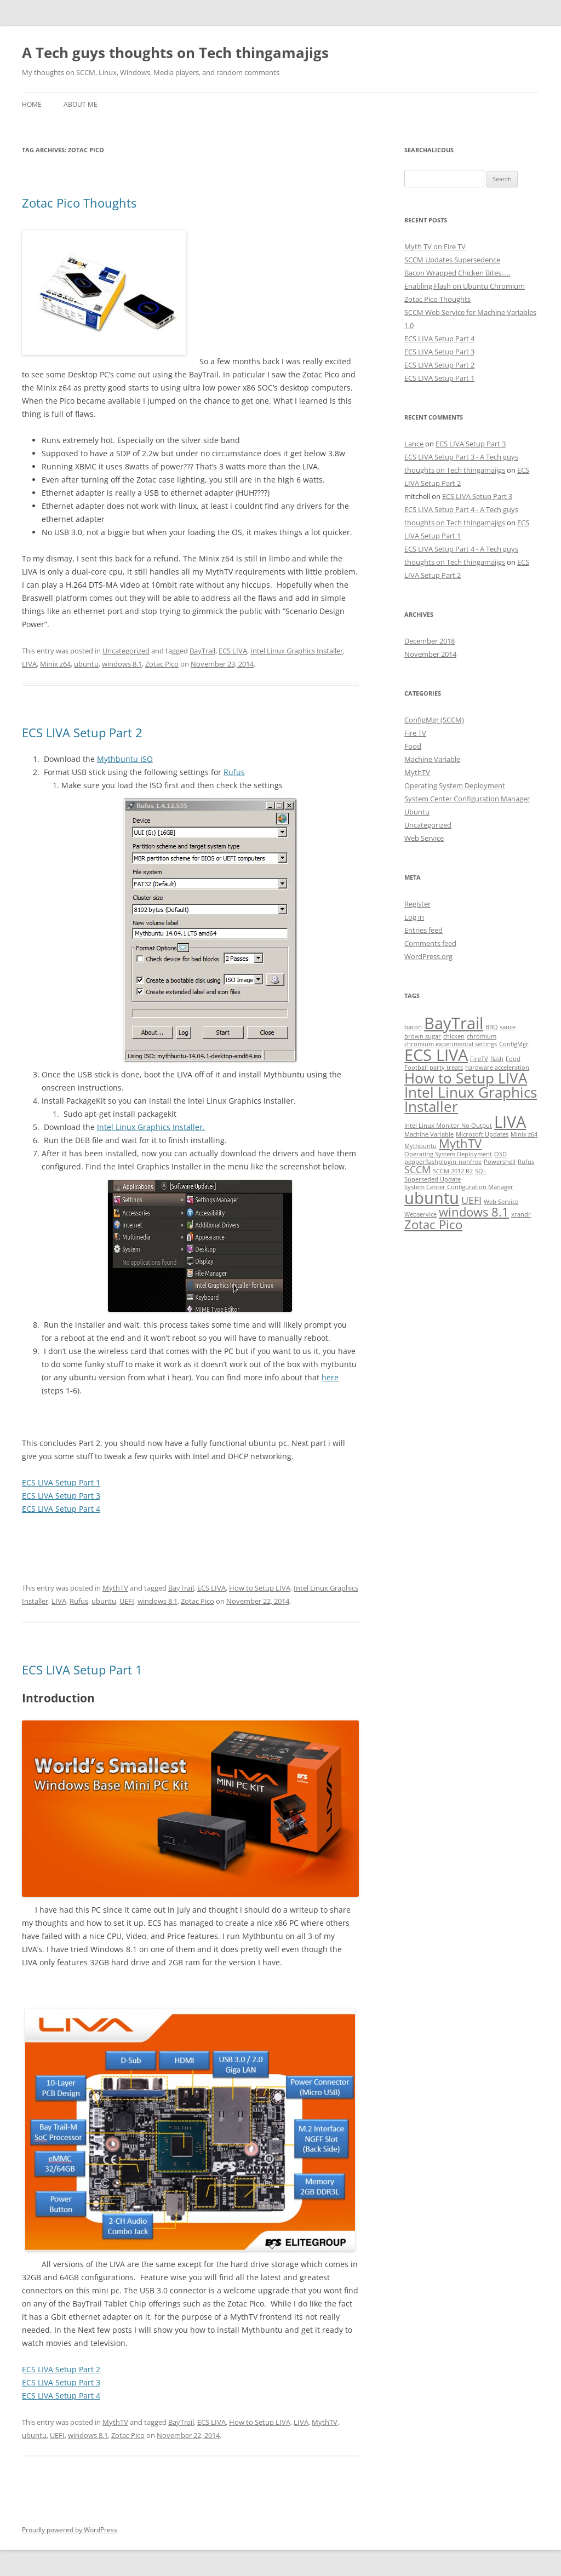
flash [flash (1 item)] (496, 1059)
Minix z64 (55, 664)
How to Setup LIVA (259, 1588)
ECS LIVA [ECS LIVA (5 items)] (436, 1055)
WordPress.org (428, 956)
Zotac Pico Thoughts (79, 202)
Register (417, 904)
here (330, 1377)
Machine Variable (432, 759)
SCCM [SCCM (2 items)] (417, 1169)
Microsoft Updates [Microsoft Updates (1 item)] (482, 1134)
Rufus (234, 772)
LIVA (29, 664)
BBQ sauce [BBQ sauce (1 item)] (500, 1027)
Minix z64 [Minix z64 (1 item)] (524, 1134)
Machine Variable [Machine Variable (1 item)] (429, 1134)
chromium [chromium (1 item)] (481, 1036)
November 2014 (430, 654)
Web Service (424, 838)
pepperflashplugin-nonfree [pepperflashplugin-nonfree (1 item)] (443, 1162)
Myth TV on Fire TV (435, 246)
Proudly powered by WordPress (69, 2529)
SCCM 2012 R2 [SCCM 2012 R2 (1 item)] (453, 1171)
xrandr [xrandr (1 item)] (521, 1214)
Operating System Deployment (454, 785)
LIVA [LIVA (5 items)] (510, 1122)
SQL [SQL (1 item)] (480, 1171)
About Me (81, 104)
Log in (414, 917)
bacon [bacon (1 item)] (413, 1027)
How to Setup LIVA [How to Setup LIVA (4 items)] (465, 1078)
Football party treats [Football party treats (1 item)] (433, 1067)
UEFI (126, 1601)
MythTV (115, 1588)
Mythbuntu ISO (125, 759)
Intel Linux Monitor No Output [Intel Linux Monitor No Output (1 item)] (448, 1125)
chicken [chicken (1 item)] (454, 1036)
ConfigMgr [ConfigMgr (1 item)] (514, 1044)
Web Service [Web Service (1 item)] (501, 1202)
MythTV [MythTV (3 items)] (460, 1143)
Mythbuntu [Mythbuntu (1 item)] (420, 1146)
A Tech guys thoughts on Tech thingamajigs (175, 52)
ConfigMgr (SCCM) (434, 720)
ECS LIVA (233, 651)
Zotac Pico (162, 664)
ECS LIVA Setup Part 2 (82, 732)
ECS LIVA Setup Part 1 (61, 1482)
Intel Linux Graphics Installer (296, 651)
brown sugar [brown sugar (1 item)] (422, 1036)
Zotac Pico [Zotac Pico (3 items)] (433, 1224)
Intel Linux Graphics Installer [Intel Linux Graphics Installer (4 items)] (470, 1099)
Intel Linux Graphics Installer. (151, 1127)
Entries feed (423, 930)
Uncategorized (126, 651)
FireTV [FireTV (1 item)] (479, 1059)
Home (32, 104)
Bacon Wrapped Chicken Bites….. (457, 273)
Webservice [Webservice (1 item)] (420, 1214)
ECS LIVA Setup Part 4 (61, 1509)
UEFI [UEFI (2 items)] (471, 1200)
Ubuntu (417, 812)
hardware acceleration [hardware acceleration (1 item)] (497, 1067)
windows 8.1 (122, 664)
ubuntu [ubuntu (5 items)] (431, 1198)
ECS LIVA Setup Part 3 (61, 1495)
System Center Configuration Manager (467, 799)
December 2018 (429, 641)
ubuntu (86, 664)
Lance (413, 444)
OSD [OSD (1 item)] (500, 1154)
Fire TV (415, 733)
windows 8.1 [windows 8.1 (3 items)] (474, 1211)
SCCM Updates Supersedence (452, 260)
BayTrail (202, 651)
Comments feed (430, 943)
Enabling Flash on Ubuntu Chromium (464, 286)
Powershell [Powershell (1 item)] (500, 1162)
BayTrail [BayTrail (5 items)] (453, 1023)
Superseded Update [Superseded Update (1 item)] (432, 1179)
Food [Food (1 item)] (513, 1059)
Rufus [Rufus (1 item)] (526, 1162)
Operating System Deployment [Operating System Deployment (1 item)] (448, 1154)
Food (412, 746)
